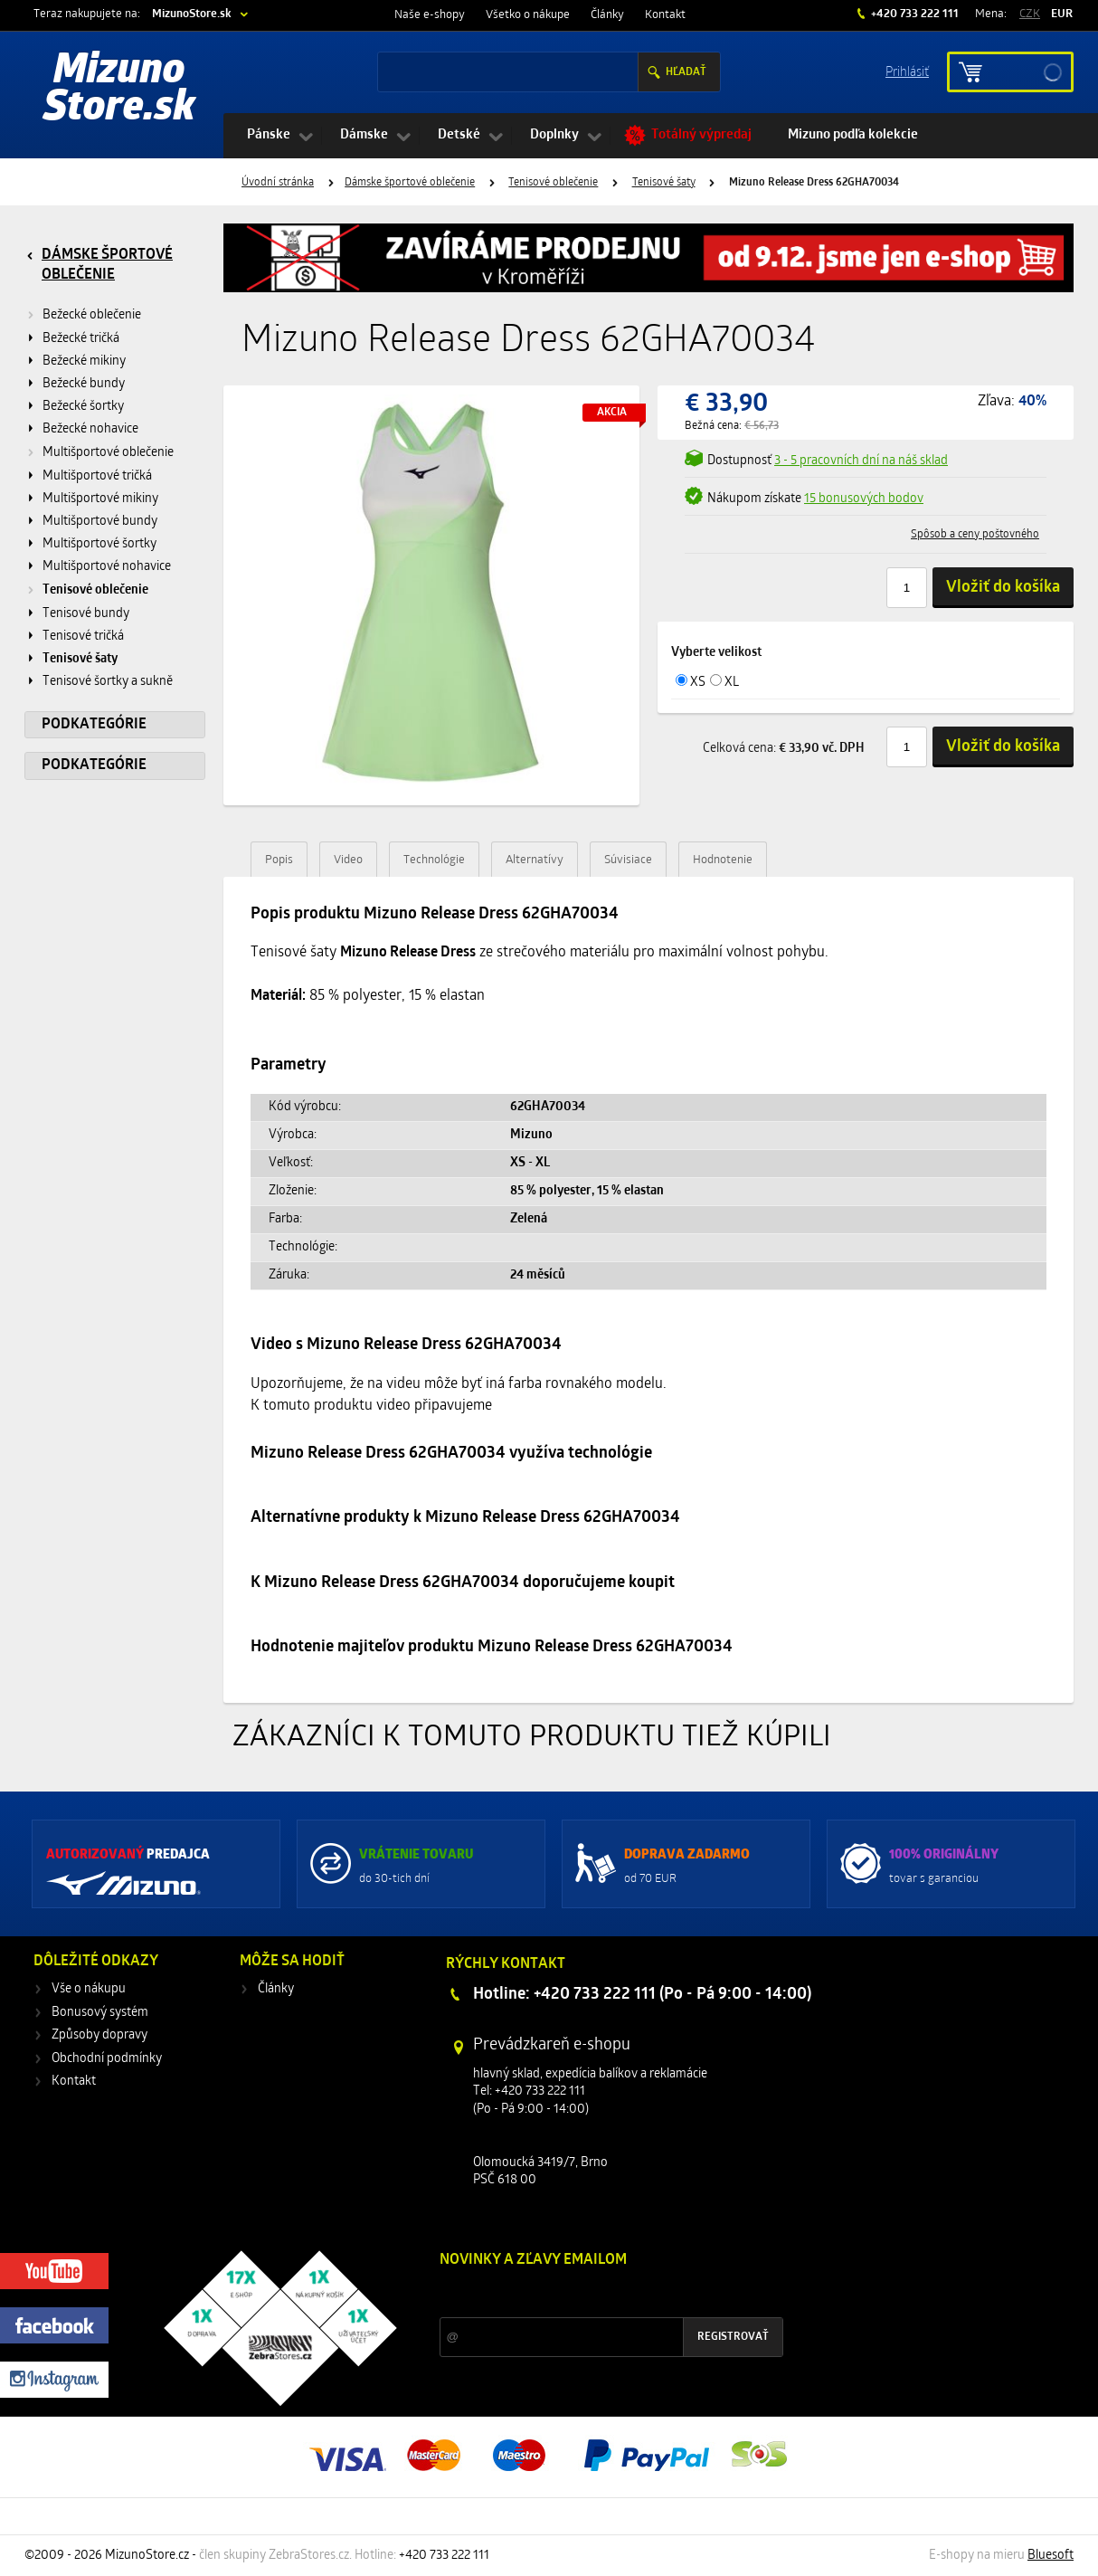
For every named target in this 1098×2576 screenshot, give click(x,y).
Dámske (364, 135)
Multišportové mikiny (100, 499)
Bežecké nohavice (90, 429)
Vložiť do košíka (1003, 587)
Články (607, 15)
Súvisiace (628, 860)
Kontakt (665, 15)
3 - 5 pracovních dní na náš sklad (861, 461)
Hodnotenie (723, 860)
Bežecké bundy (84, 384)
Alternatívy (534, 860)
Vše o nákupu (89, 1989)
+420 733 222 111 (913, 14)
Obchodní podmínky (107, 2059)
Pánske (268, 135)
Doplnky (554, 135)
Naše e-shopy (429, 15)
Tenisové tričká (83, 636)
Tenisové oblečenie (553, 182)
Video (348, 860)
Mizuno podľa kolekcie (853, 135)
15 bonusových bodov (863, 499)
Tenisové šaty (664, 182)
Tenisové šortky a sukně (108, 682)
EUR (1062, 14)
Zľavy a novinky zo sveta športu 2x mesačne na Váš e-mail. (597, 2294)
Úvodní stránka (277, 182)
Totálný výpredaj (701, 135)
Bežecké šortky (83, 406)
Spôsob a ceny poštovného (975, 534)
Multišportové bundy (100, 521)
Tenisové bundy (86, 614)
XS (697, 682)
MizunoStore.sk (192, 14)
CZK (1029, 14)
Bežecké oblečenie (92, 315)
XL (731, 682)
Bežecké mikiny (84, 361)
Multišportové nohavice (107, 567)
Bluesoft (1050, 2555)
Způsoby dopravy (99, 2035)
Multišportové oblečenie (108, 453)
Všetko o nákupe (528, 15)
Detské (459, 135)
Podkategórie (94, 725)
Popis (279, 860)
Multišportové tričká (97, 476)
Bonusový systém (100, 2013)
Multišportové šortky (99, 544)
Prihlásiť (907, 71)
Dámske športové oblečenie (410, 182)
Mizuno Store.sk (119, 90)
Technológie (434, 860)
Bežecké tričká (81, 339)
